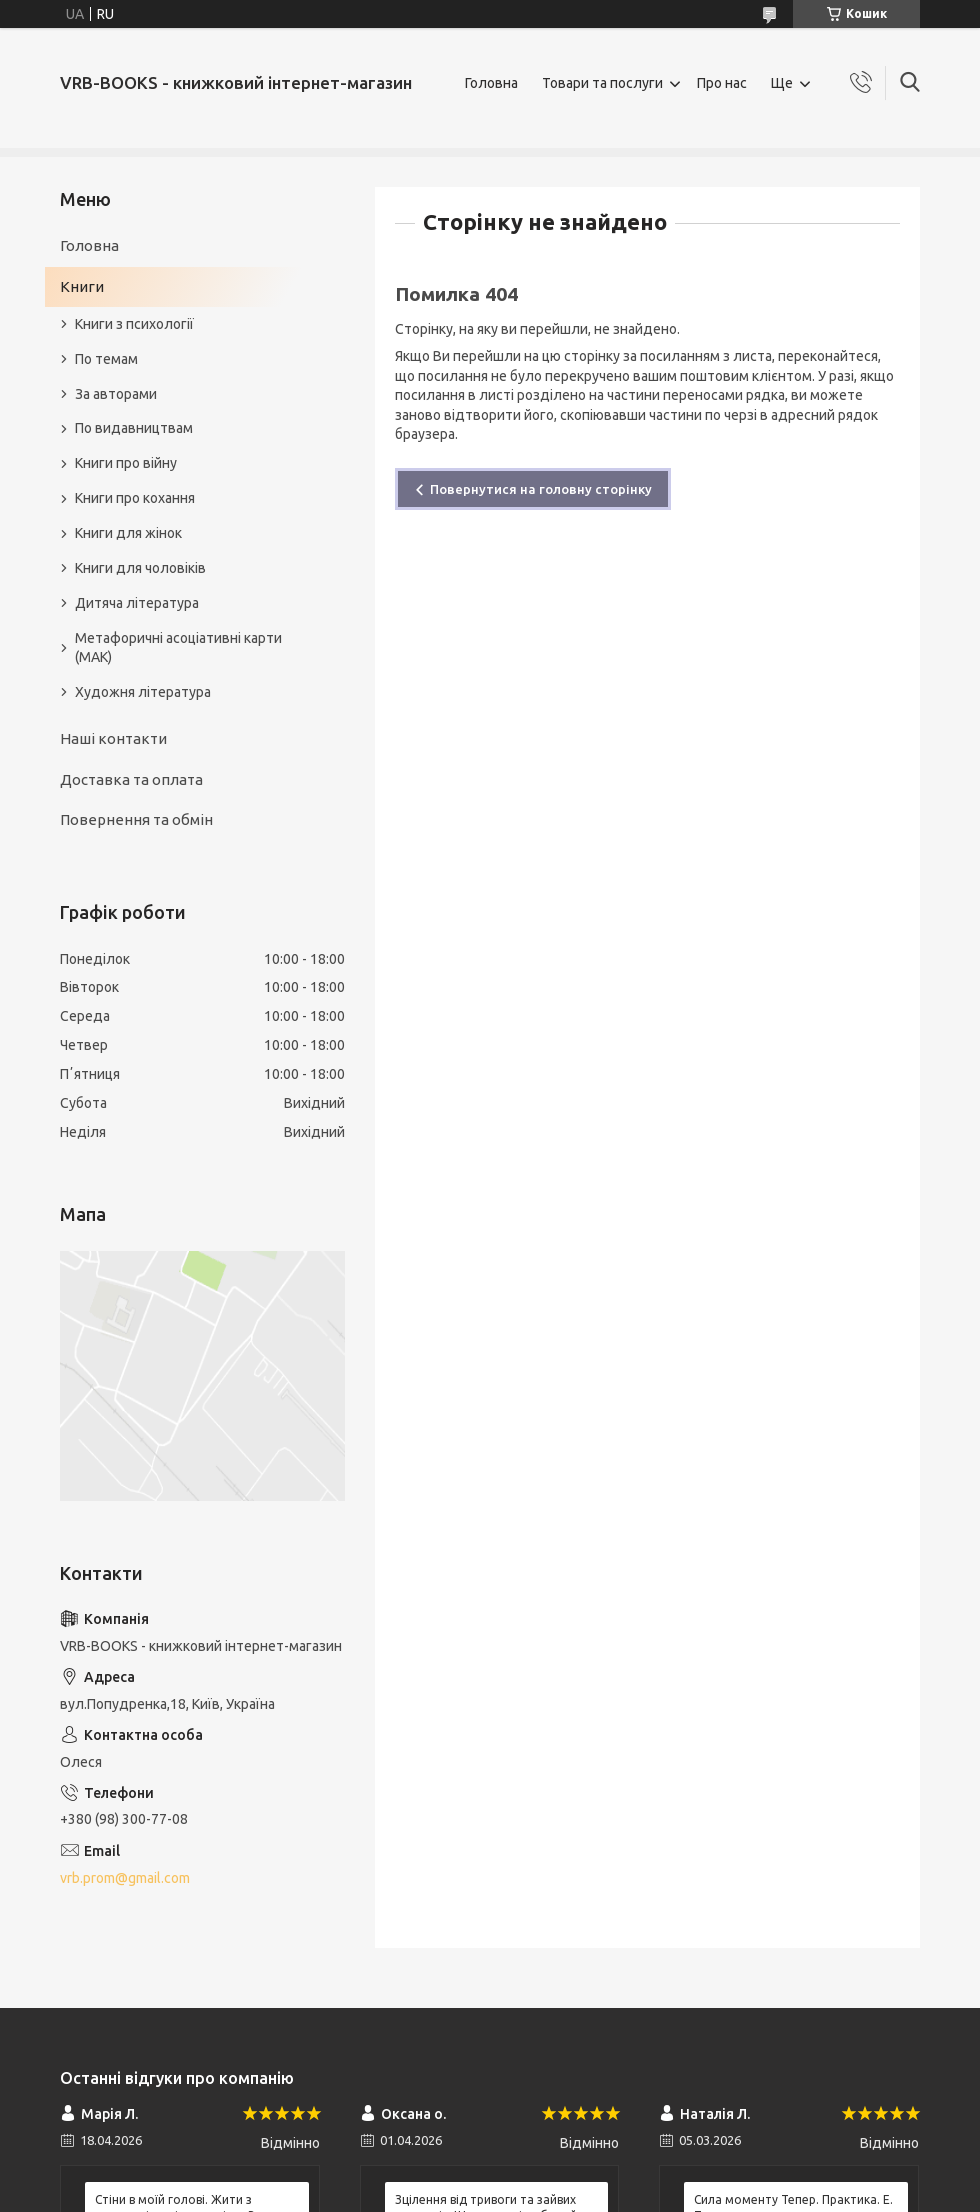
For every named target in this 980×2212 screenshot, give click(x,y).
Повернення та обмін (136, 819)
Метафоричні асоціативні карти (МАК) (178, 647)
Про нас (722, 83)
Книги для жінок (128, 533)
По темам (106, 359)
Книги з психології (134, 324)
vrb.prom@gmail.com (125, 1878)
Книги (82, 286)
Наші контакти (113, 738)
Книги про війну (126, 463)
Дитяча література (137, 603)
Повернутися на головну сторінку (541, 489)
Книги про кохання (135, 498)
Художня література (143, 692)
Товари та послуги (602, 83)
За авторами (116, 394)
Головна (491, 83)
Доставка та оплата (131, 779)
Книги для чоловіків (140, 568)
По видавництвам (134, 428)
